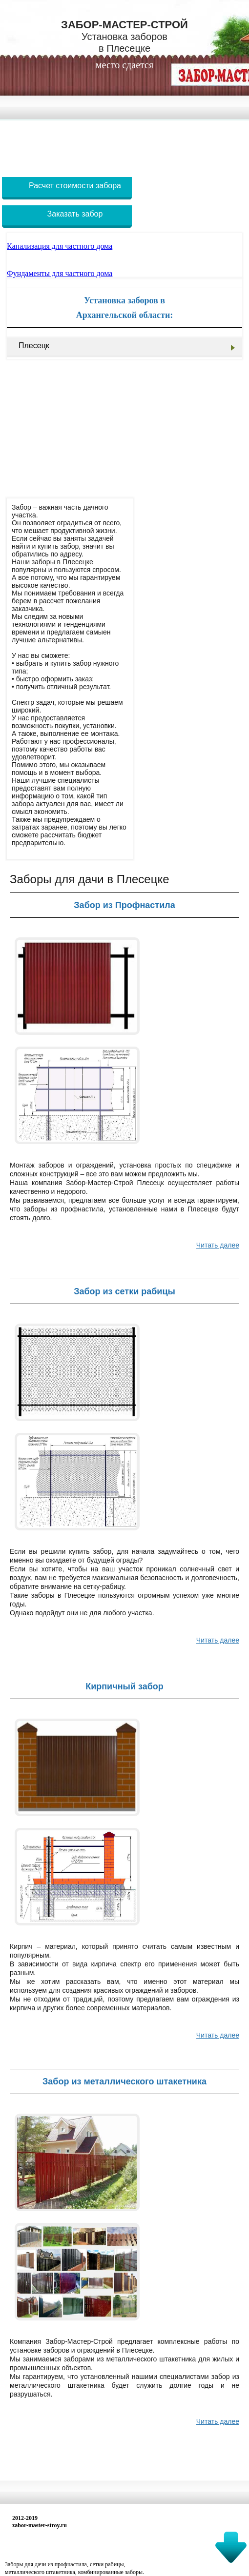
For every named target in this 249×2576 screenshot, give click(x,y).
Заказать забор (75, 214)
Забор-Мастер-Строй (124, 36)
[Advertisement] (124, 144)
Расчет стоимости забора (75, 185)
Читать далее (217, 1245)
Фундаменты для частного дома (59, 273)
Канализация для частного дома (59, 246)
